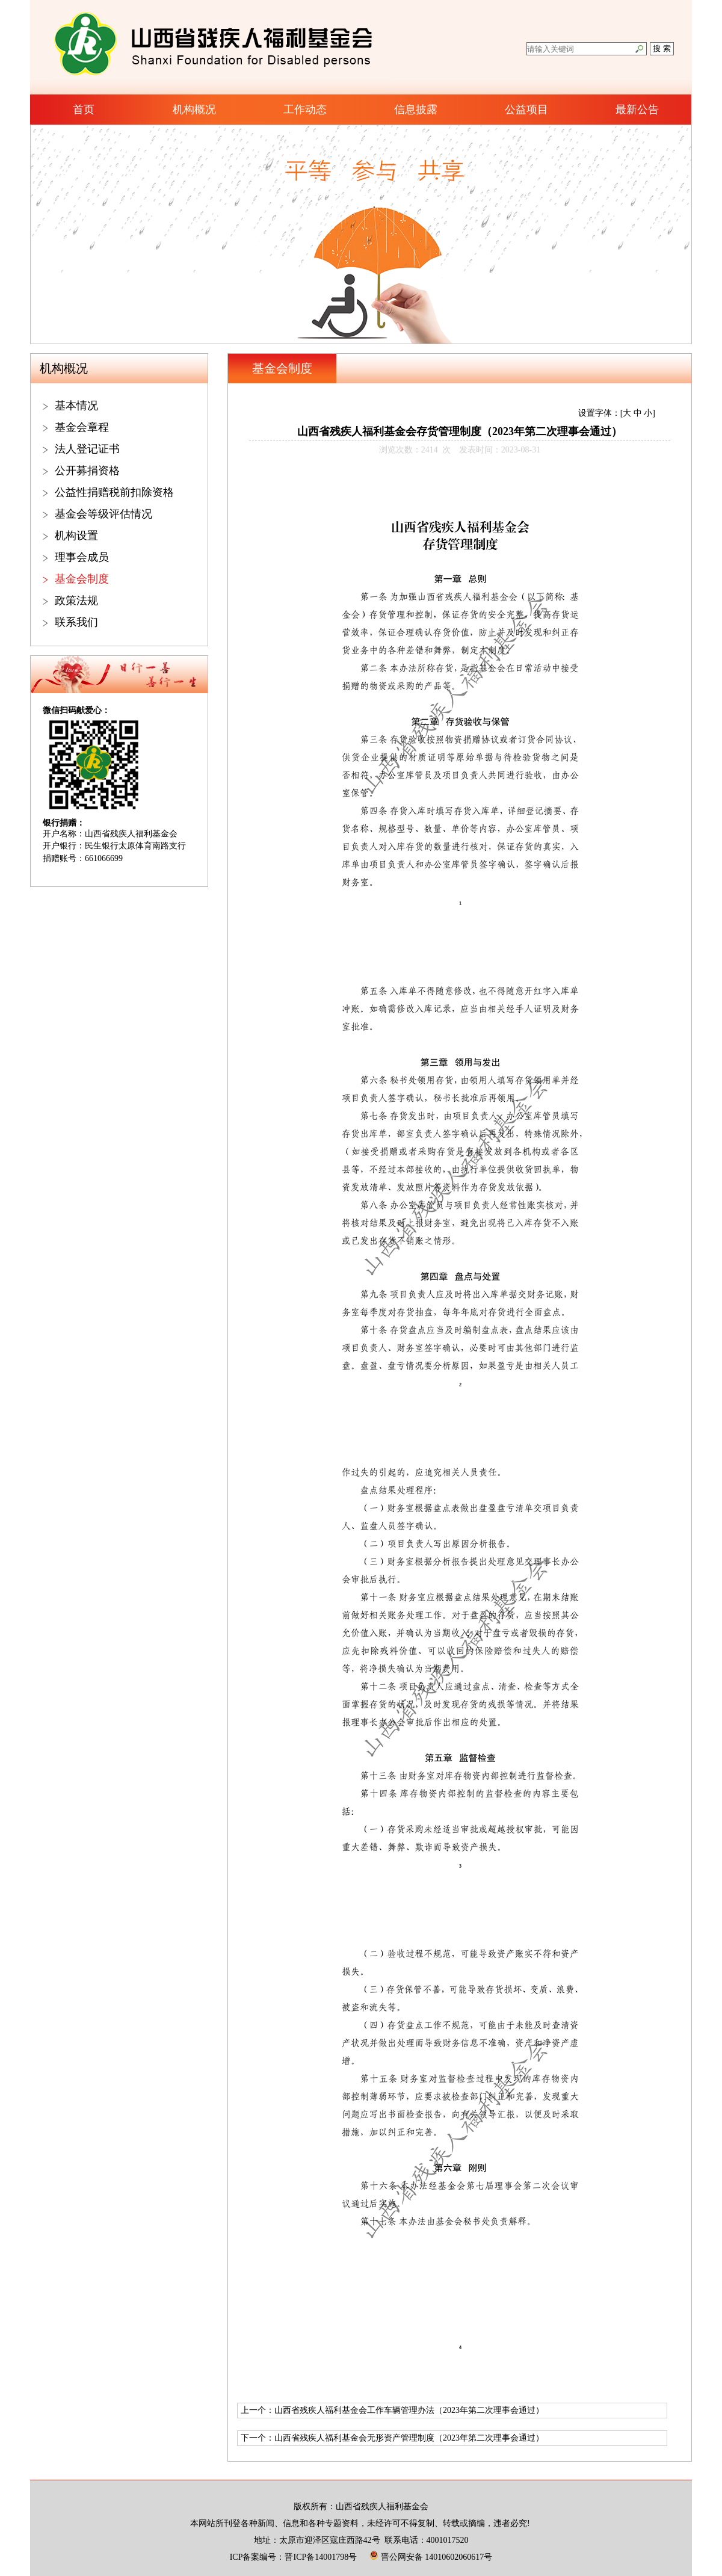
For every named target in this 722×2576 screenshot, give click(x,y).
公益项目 (526, 109)
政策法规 (76, 601)
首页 (83, 109)
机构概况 (194, 109)
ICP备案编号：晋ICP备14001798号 (293, 2557)
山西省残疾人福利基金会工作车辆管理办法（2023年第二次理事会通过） (409, 2410)
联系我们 (76, 622)
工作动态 (305, 109)
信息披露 (415, 109)
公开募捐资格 (87, 471)
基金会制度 (82, 579)
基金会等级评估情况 (103, 514)
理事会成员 (82, 557)
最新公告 (637, 109)
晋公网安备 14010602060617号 (430, 2557)
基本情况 (76, 406)
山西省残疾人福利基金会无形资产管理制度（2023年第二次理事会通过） (409, 2437)
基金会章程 (82, 427)
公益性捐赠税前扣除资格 (114, 492)
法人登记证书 (87, 449)
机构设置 (76, 536)
